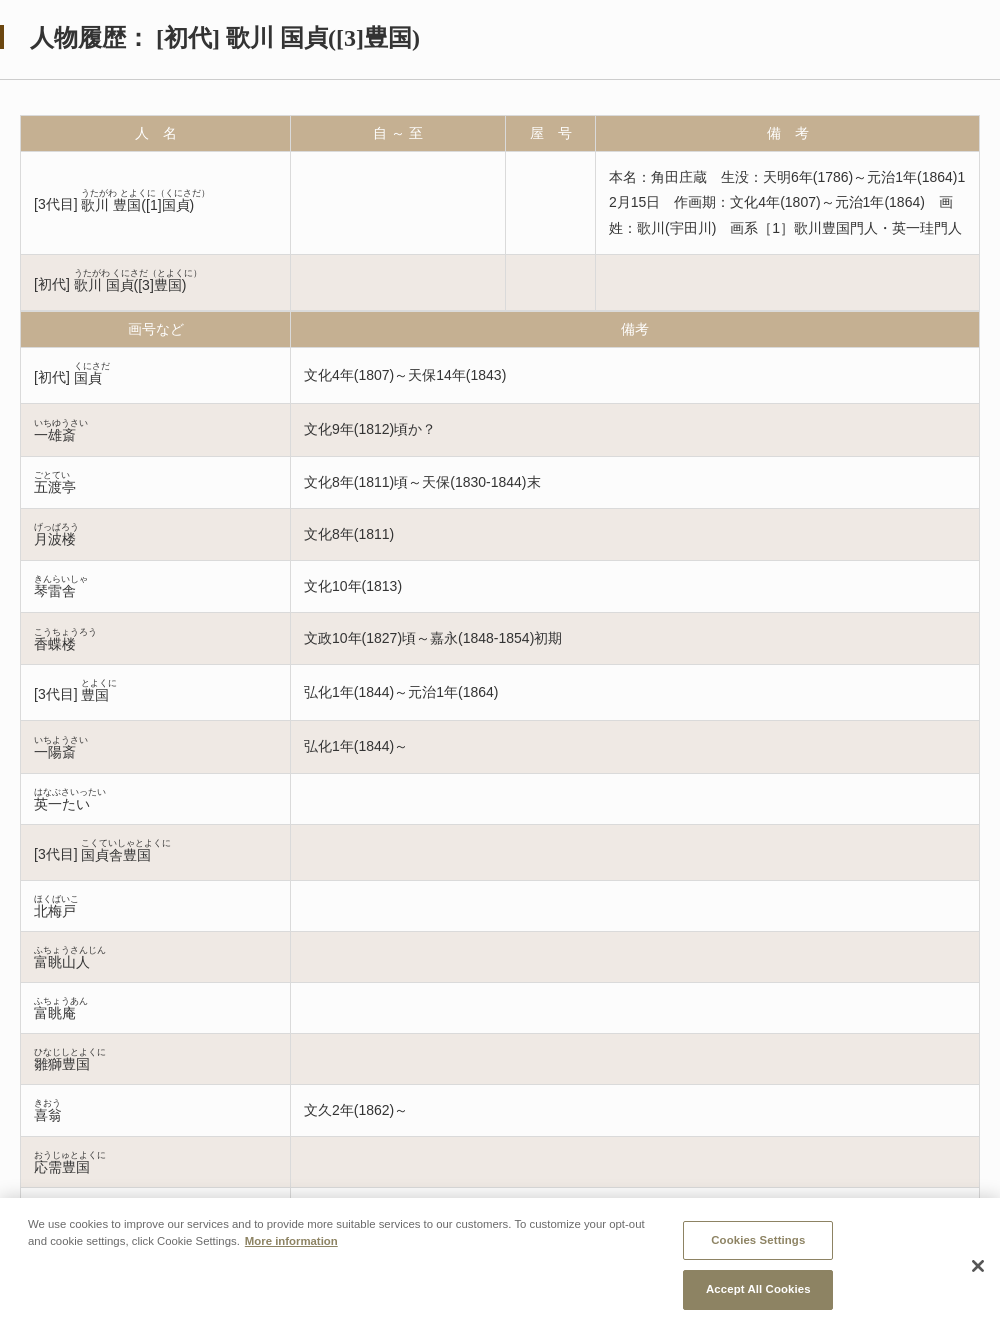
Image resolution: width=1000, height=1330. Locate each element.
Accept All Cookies (758, 1293)
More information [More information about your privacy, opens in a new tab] (291, 1244)
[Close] (978, 1270)
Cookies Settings (758, 1243)
